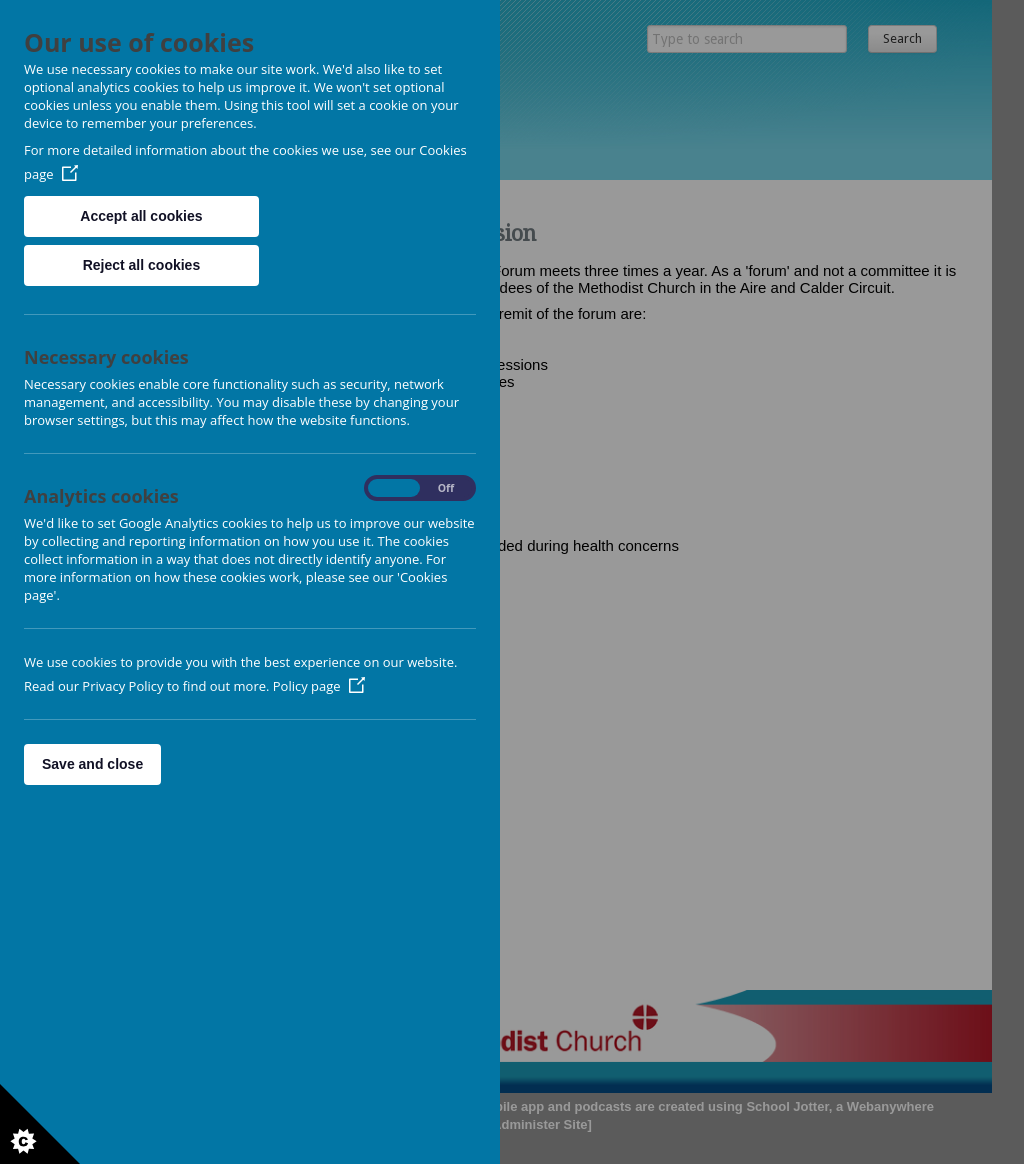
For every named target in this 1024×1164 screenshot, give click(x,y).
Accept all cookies (141, 216)
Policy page (319, 686)
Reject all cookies (142, 265)
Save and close (92, 764)
